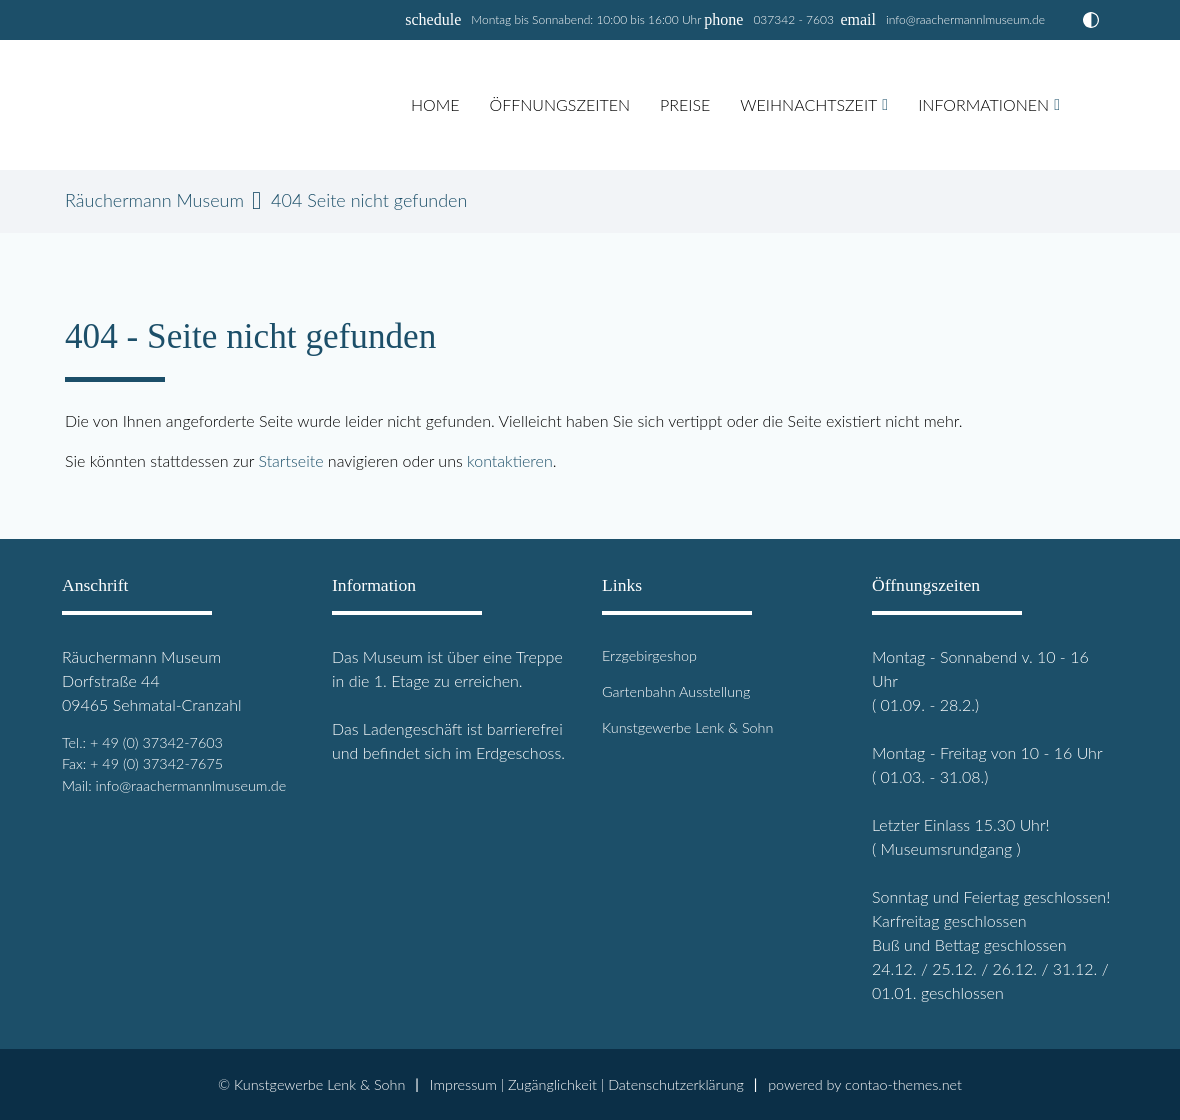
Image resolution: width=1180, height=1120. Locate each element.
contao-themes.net (903, 1084)
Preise (685, 104)
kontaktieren (510, 460)
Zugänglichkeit (552, 1084)
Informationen (983, 104)
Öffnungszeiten (560, 104)
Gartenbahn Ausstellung (676, 691)
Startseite (290, 460)
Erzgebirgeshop (649, 655)
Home (435, 104)
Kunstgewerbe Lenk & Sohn (687, 727)
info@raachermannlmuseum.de (965, 19)
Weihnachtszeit (808, 104)
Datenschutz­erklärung (676, 1084)
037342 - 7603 (793, 19)
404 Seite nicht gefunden (369, 200)
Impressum (463, 1084)
